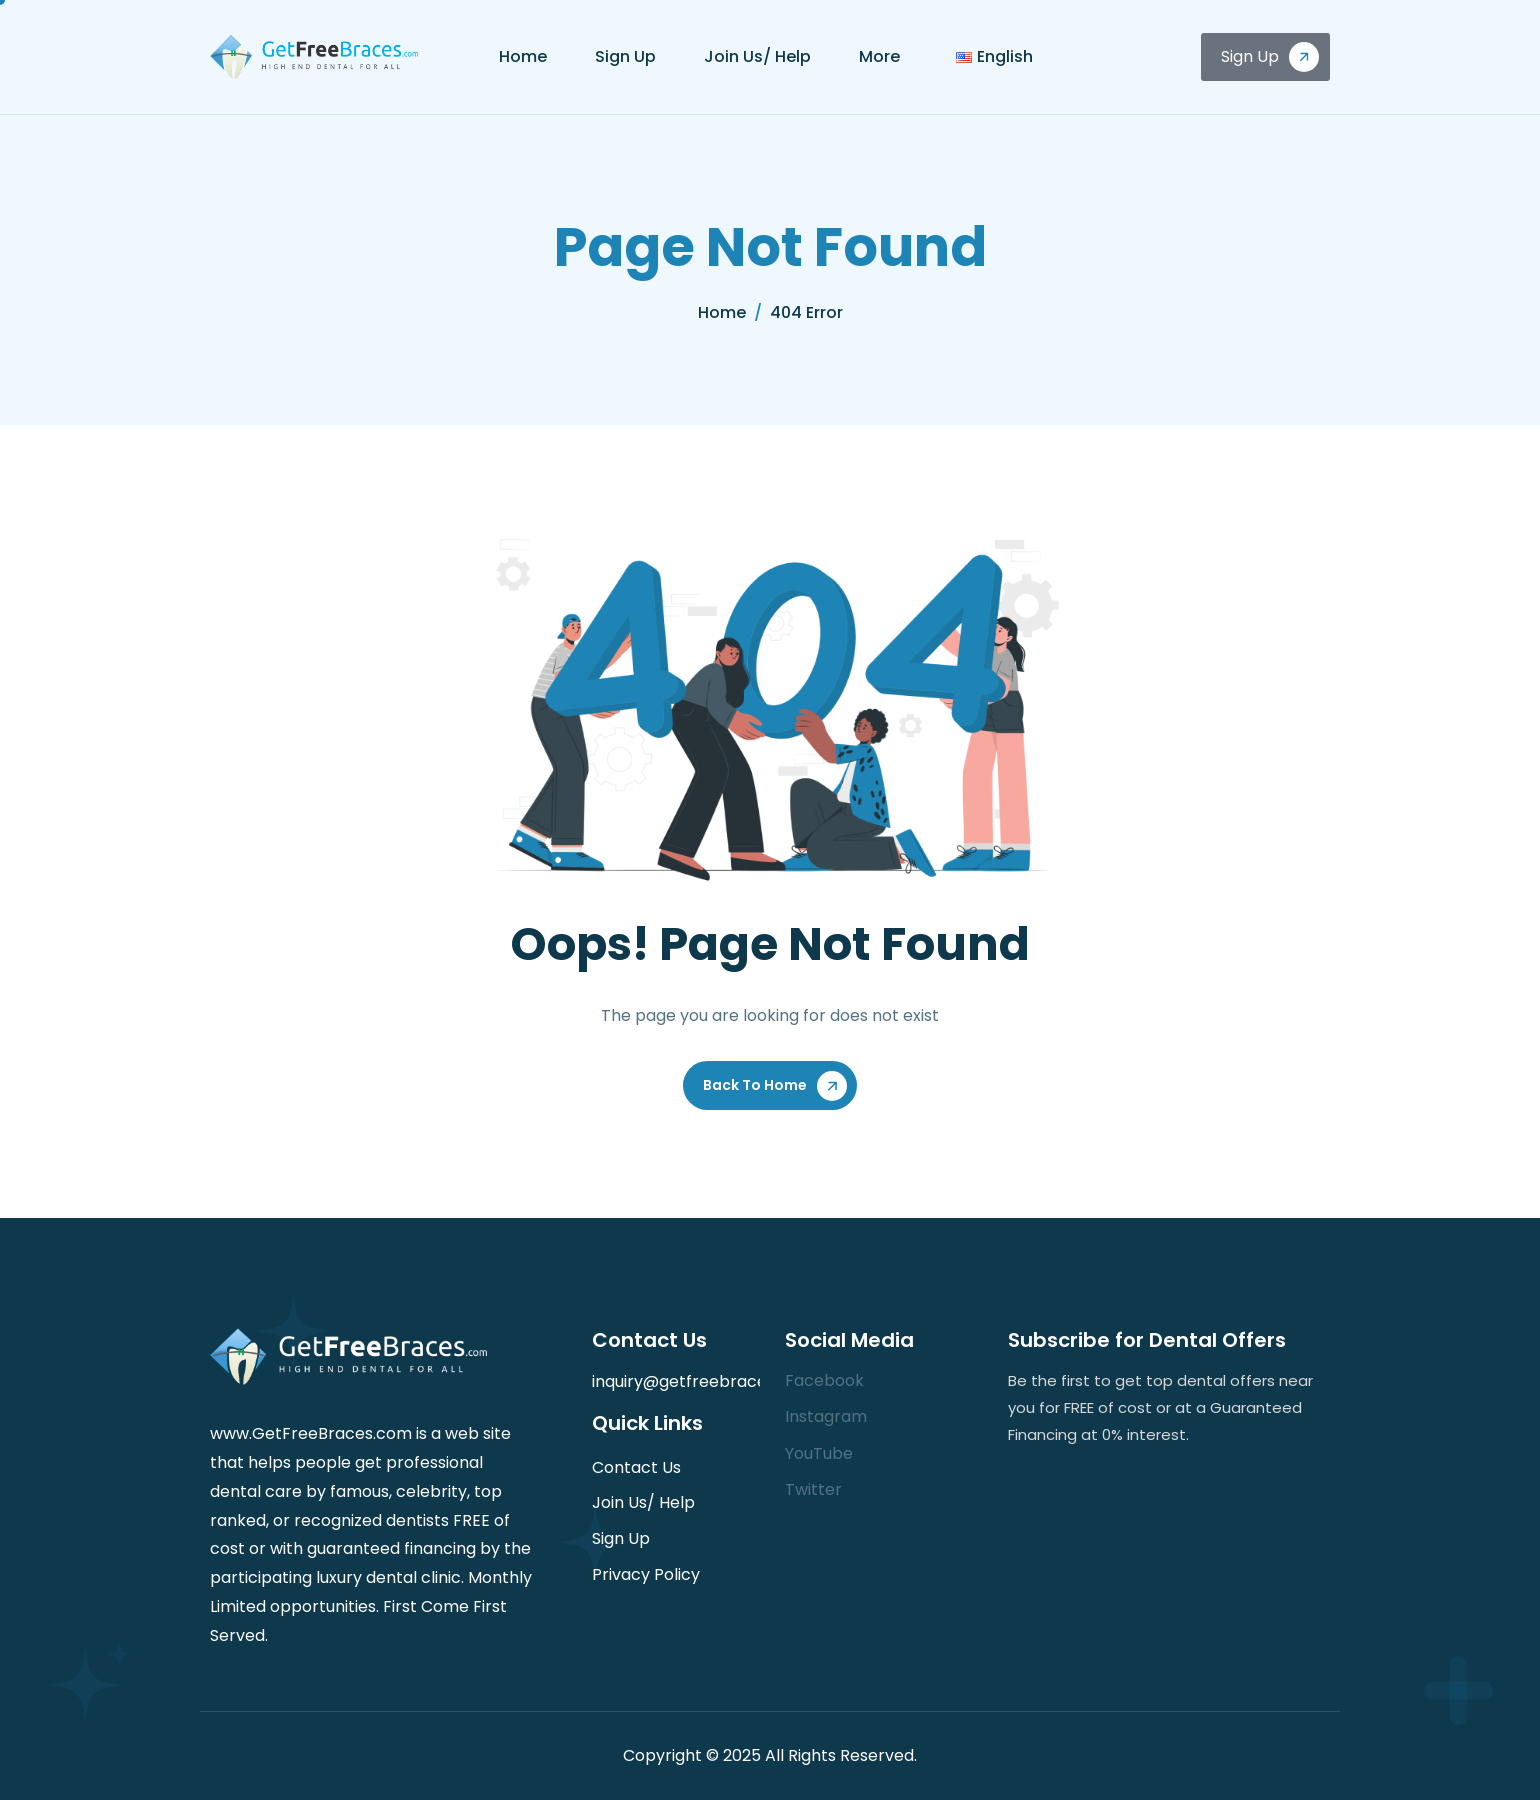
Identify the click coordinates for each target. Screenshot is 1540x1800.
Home (523, 56)
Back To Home (755, 1085)
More (879, 56)
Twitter (813, 1489)
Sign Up (625, 56)
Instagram (826, 1416)
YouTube (819, 1453)
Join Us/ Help (757, 56)
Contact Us (636, 1467)
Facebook (824, 1380)
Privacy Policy (646, 1574)
